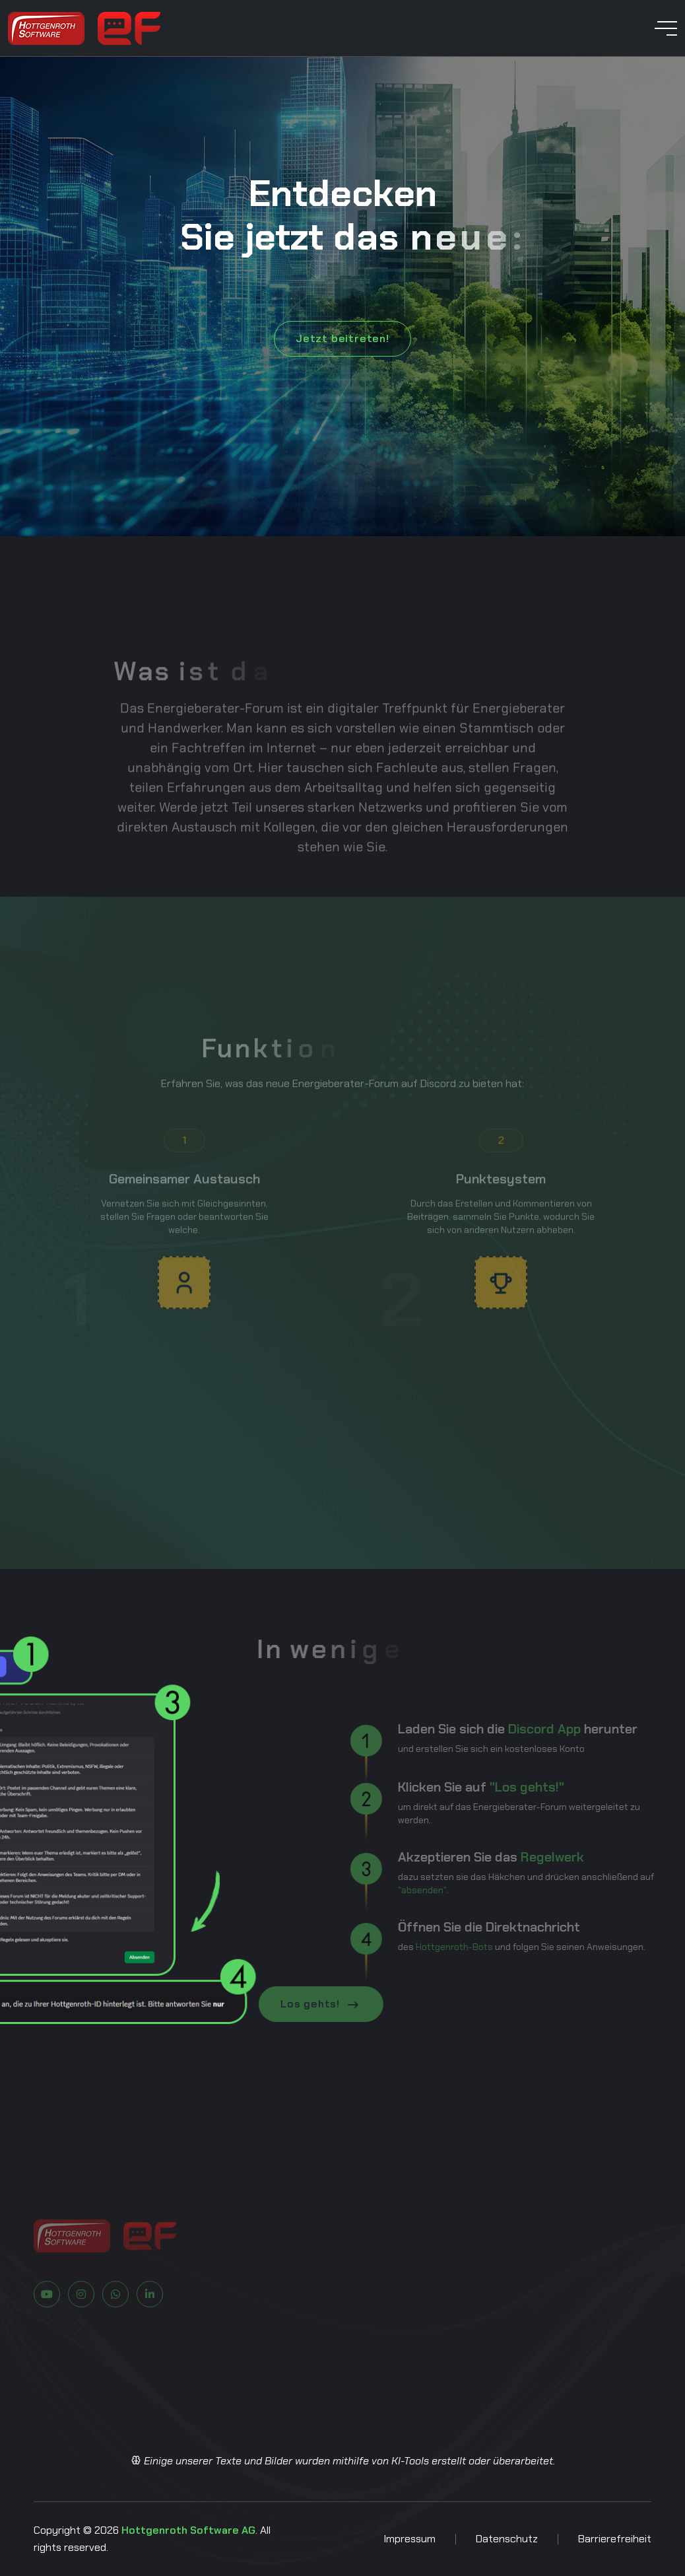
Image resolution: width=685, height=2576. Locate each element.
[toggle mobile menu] (666, 28)
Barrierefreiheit (614, 2539)
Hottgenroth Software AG (188, 2530)
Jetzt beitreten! (342, 338)
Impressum (409, 2539)
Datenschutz (507, 2539)
